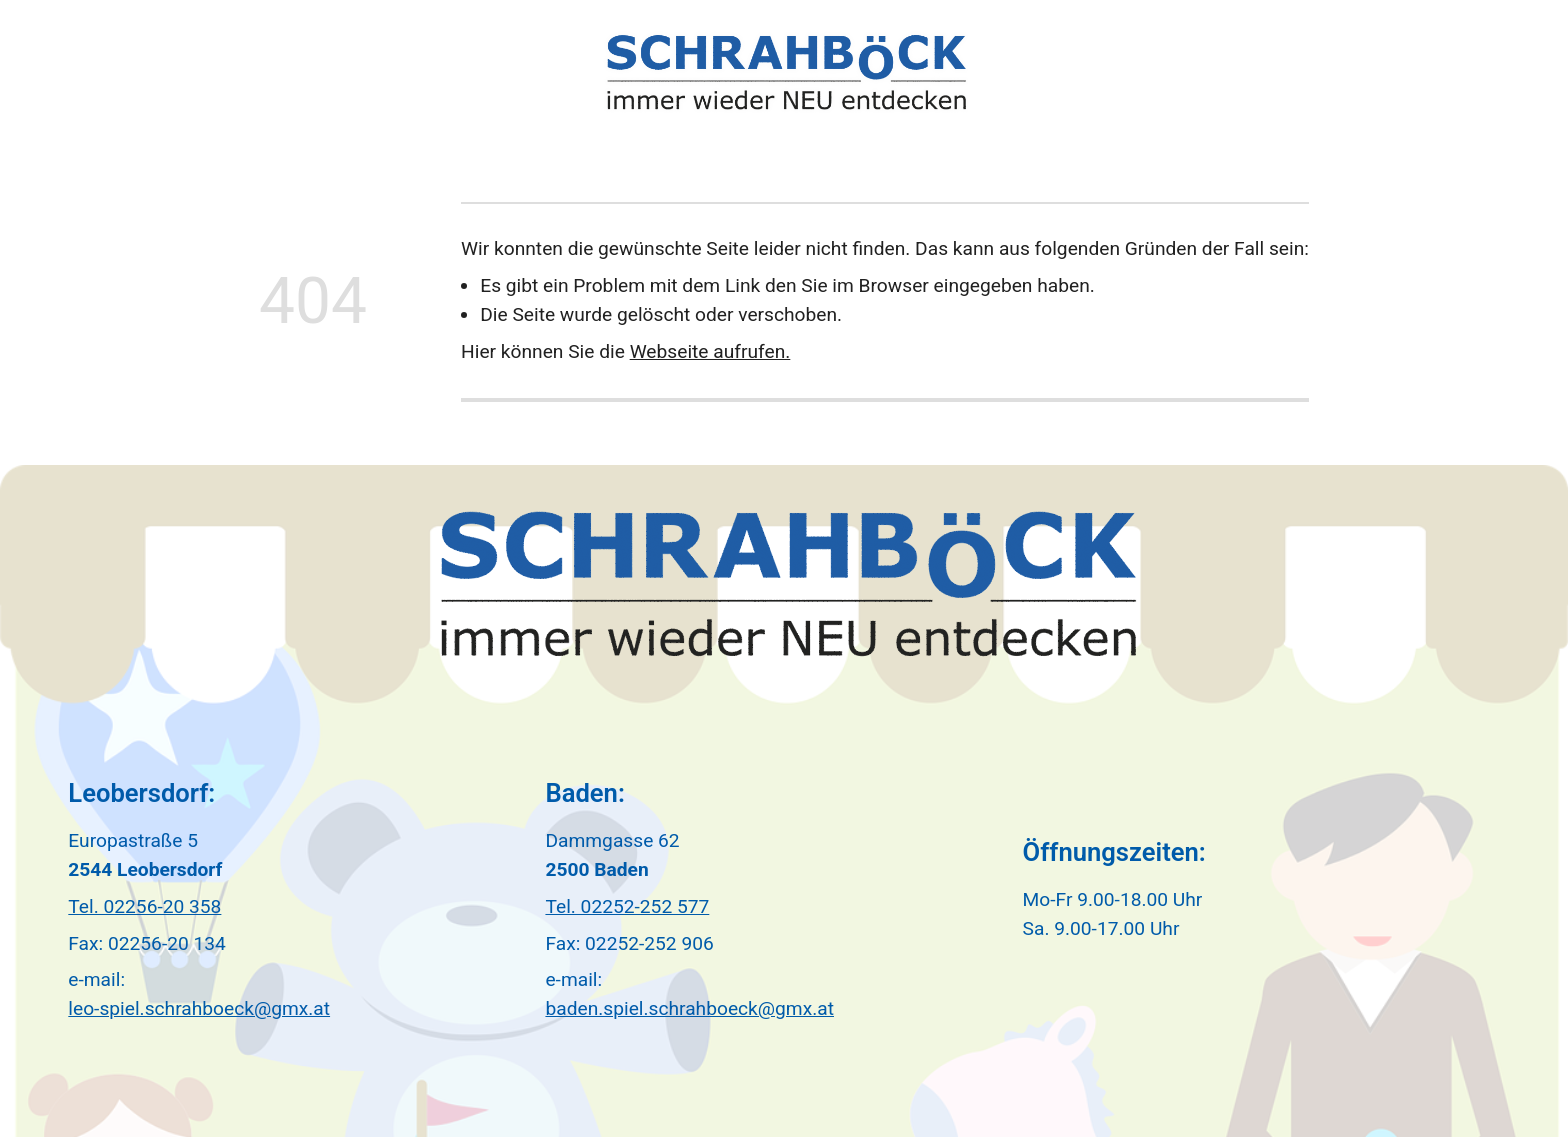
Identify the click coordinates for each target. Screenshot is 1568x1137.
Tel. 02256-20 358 (144, 906)
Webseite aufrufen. (710, 351)
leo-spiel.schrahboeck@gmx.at (199, 1008)
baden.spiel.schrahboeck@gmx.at (689, 1008)
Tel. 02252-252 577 (627, 906)
